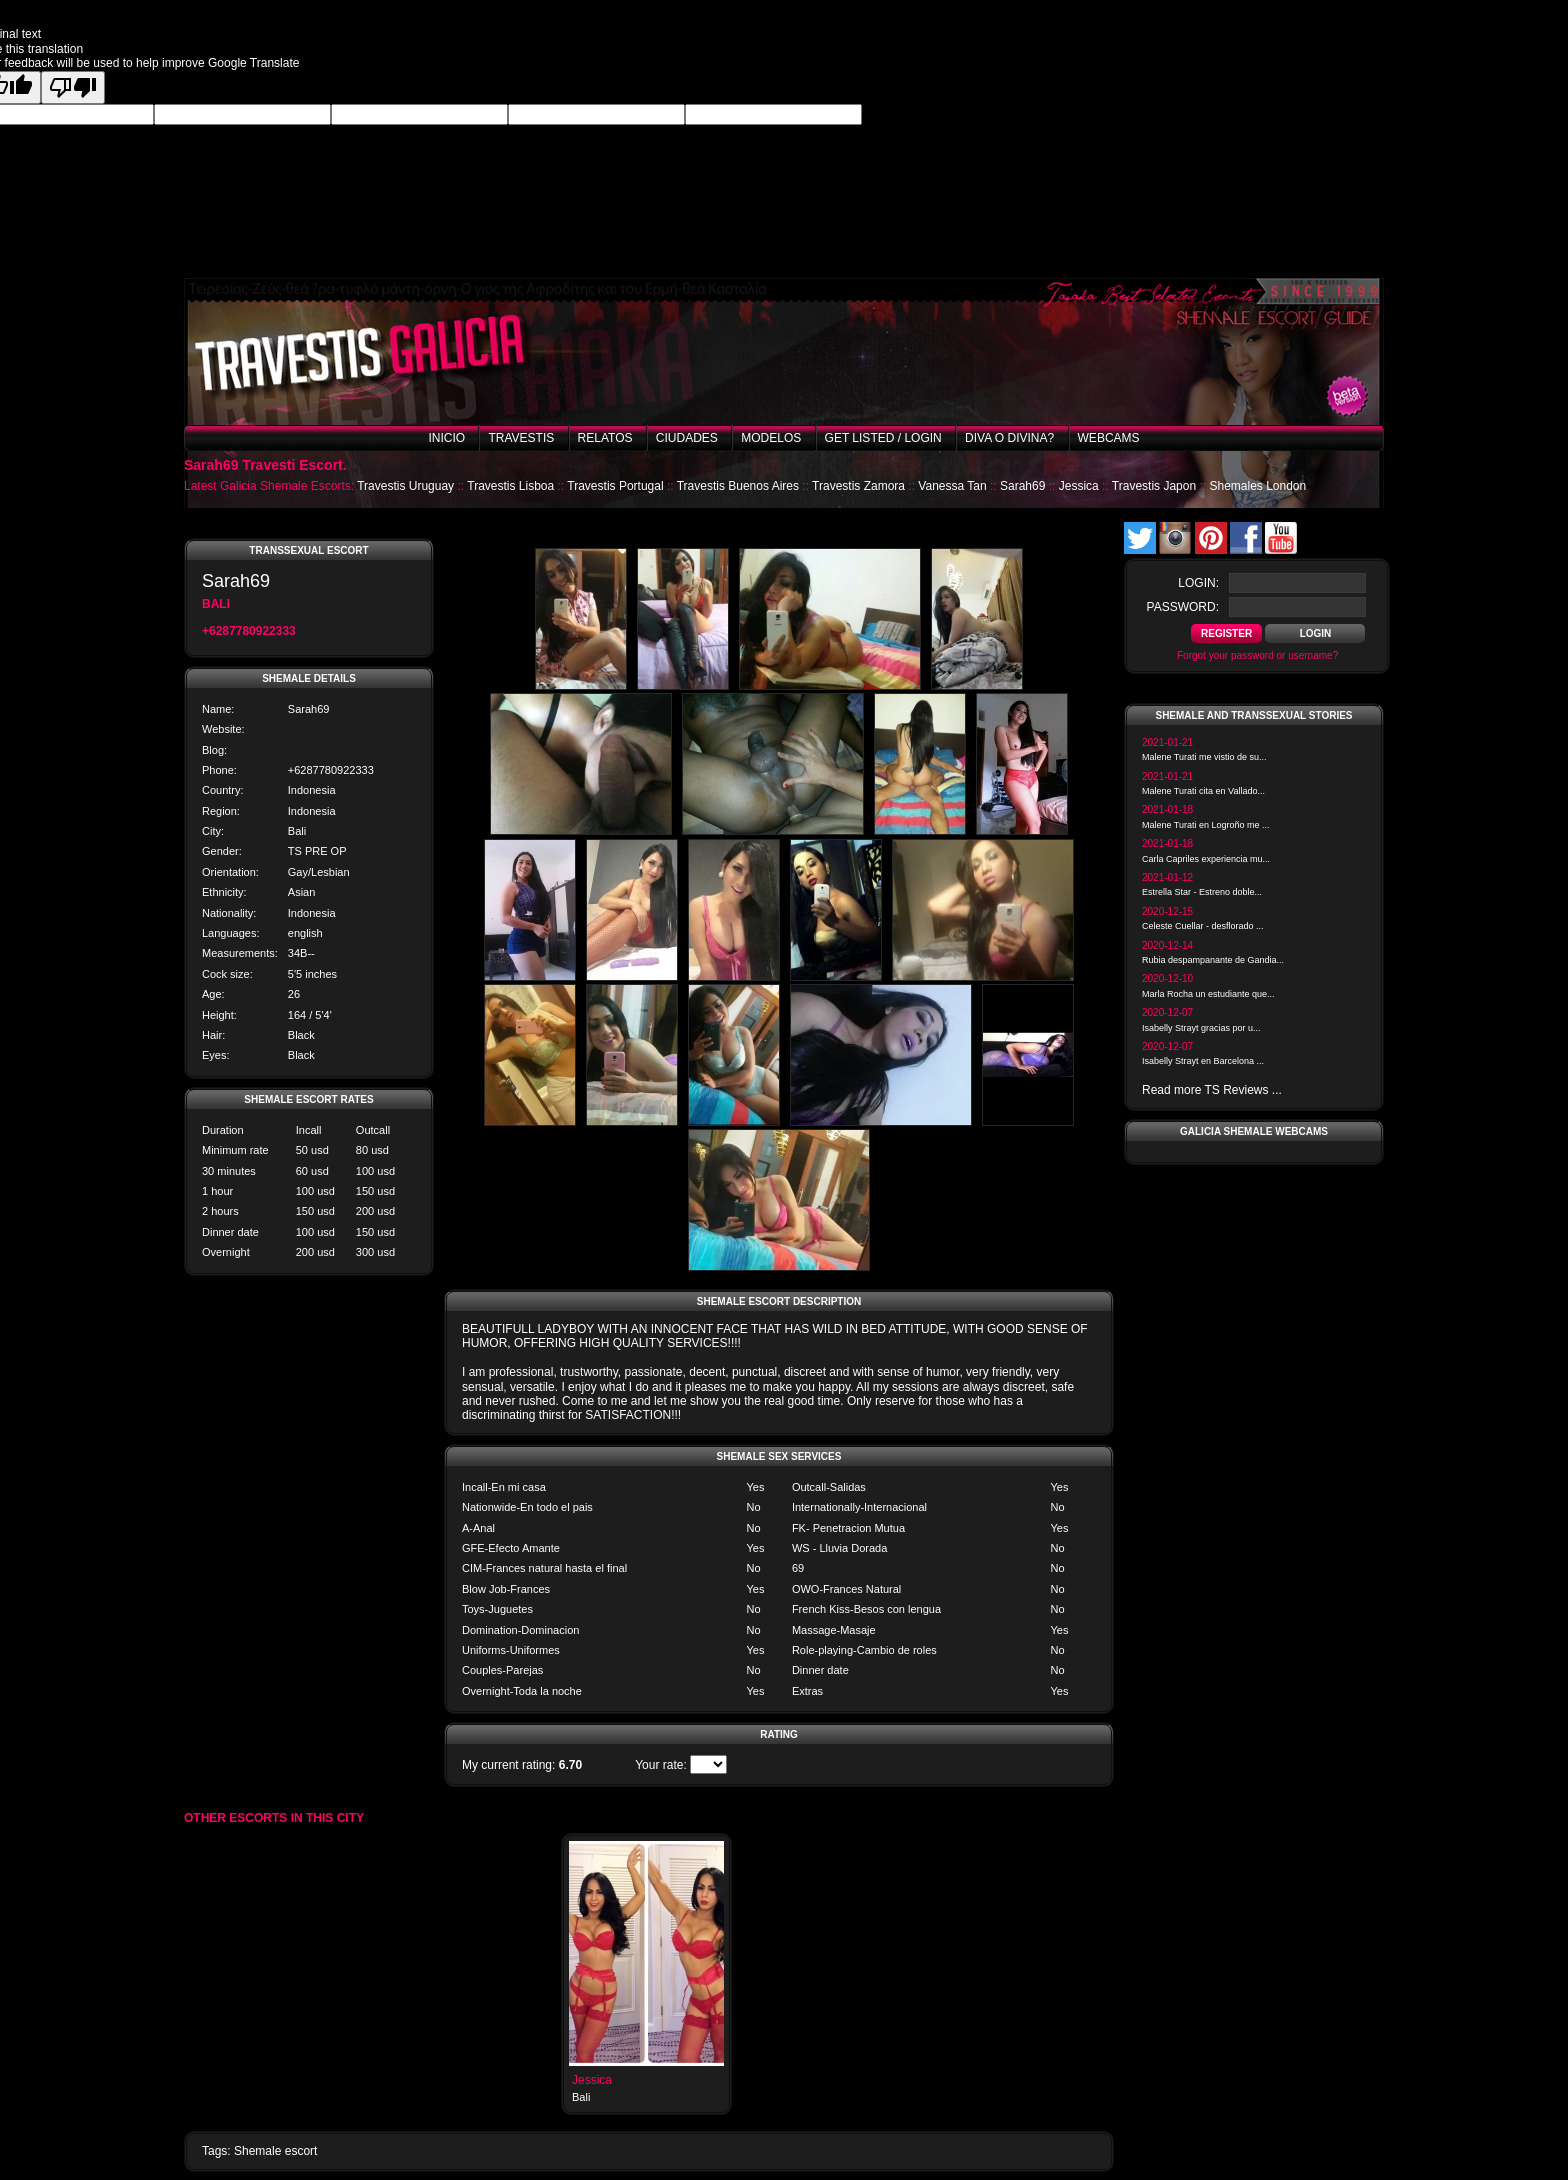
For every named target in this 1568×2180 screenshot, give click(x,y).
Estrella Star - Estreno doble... (1202, 892)
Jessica (1079, 486)
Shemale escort (275, 2151)
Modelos (771, 438)
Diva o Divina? (1009, 438)
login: (1198, 583)
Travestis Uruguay (405, 486)
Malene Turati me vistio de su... (1204, 757)
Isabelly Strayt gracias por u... (1201, 1028)
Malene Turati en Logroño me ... (1206, 825)
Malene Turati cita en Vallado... (1203, 791)
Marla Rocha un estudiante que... (1208, 994)
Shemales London (1257, 486)
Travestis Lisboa (510, 486)
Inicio (446, 438)
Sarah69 (1022, 486)
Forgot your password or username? (1257, 655)
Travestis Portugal (615, 486)
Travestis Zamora (858, 486)
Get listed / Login (883, 438)
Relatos (605, 438)
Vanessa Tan (952, 486)
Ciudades (687, 438)
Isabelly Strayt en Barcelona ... (1203, 1061)
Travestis (521, 438)
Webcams (1109, 438)
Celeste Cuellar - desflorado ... (1203, 926)
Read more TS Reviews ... (1212, 1090)
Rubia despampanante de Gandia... (1213, 960)
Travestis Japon (1154, 486)
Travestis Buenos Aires (738, 486)
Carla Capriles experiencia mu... (1206, 859)
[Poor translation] (73, 87)
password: (1183, 607)
